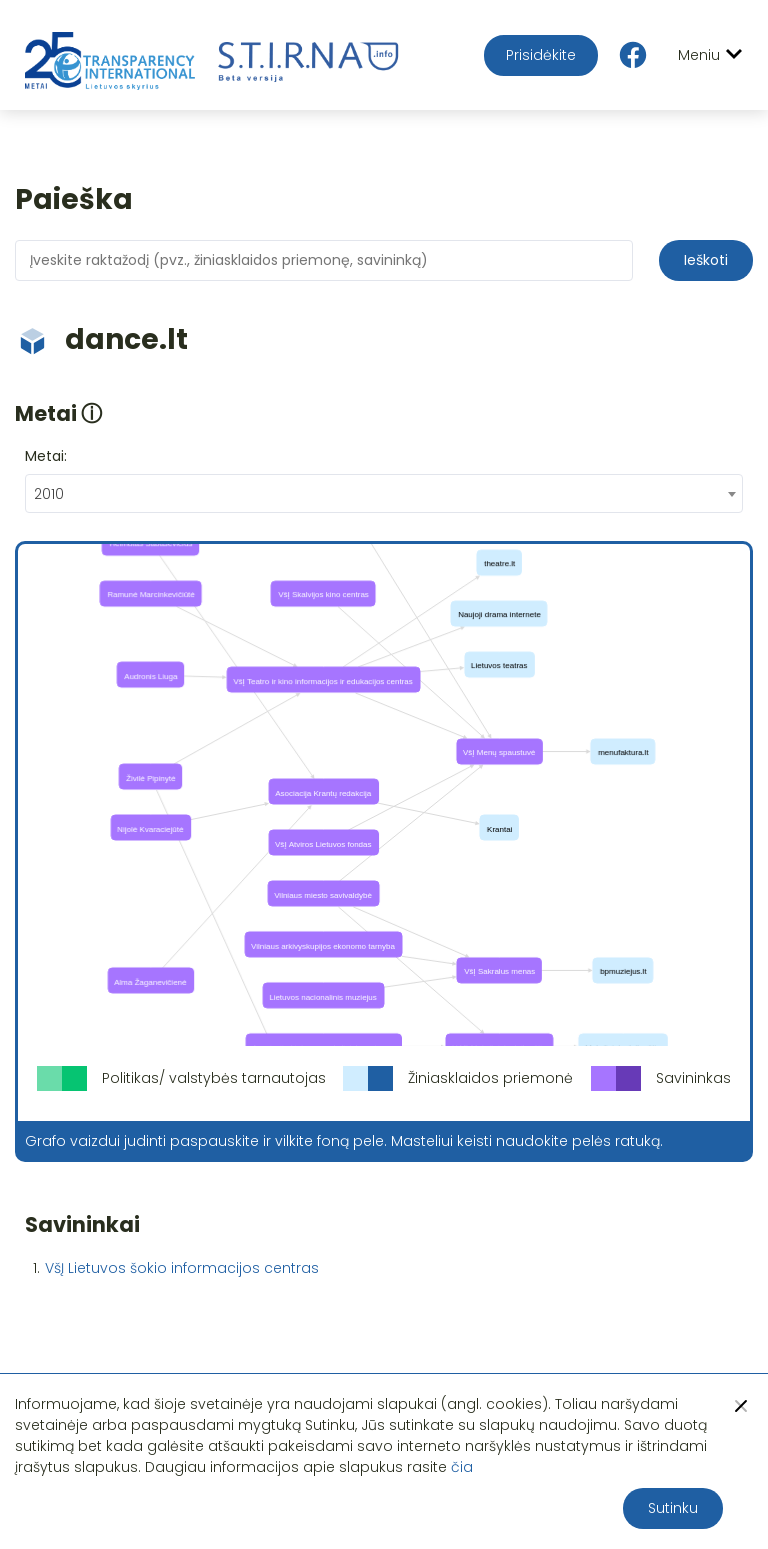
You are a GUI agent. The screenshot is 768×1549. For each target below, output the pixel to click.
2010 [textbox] (49, 494)
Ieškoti (706, 260)
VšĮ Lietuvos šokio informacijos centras (182, 1268)
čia (462, 1467)
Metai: (46, 456)
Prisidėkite (541, 55)
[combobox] (384, 493)
